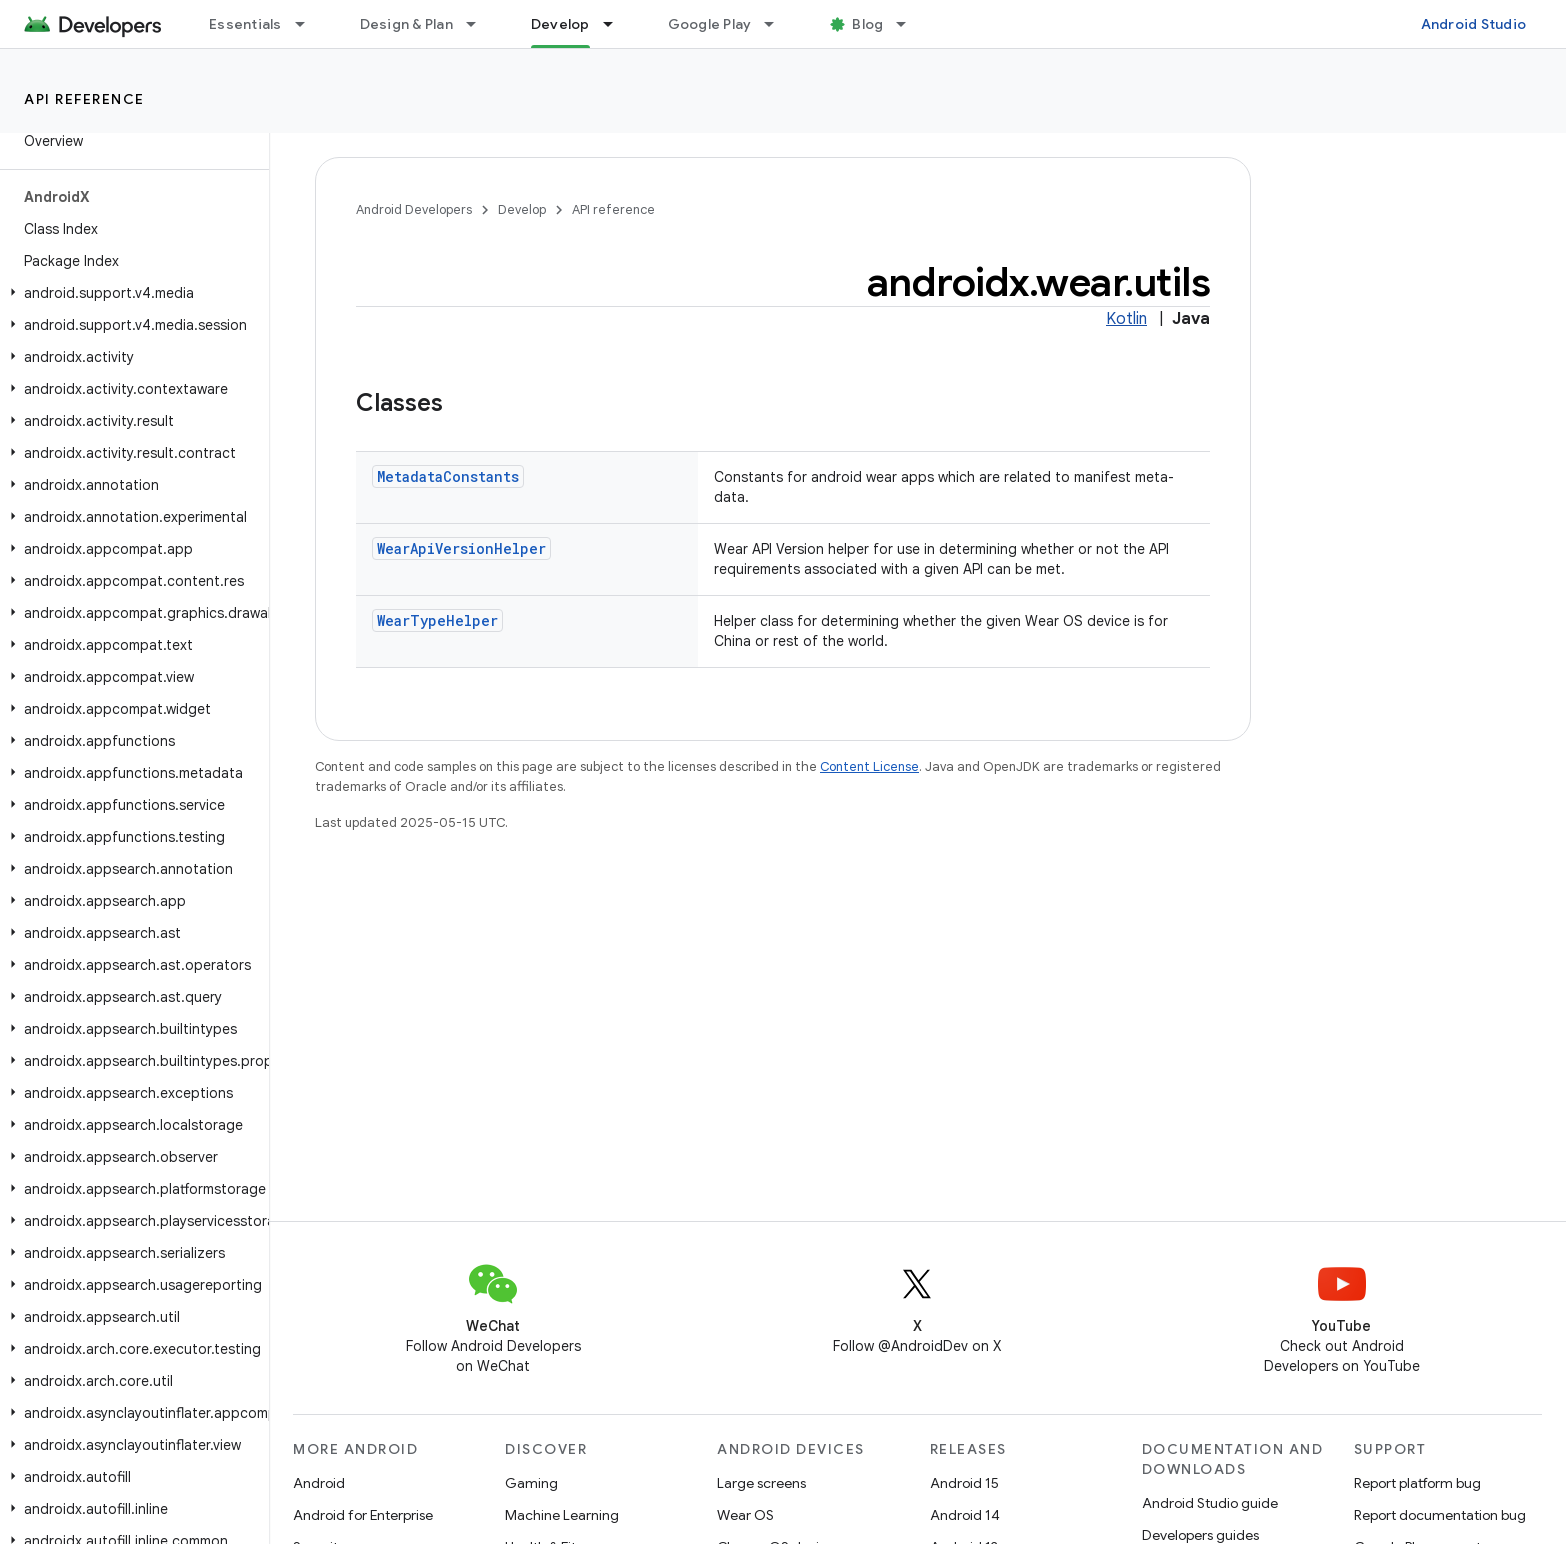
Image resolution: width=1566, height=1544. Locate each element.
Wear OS (745, 1515)
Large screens (761, 1483)
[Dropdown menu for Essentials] (309, 24)
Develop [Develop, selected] (560, 24)
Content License (869, 766)
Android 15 (964, 1483)
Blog (867, 24)
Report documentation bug (1440, 1515)
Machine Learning (562, 1515)
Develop (522, 209)
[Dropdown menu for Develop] (617, 24)
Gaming (531, 1483)
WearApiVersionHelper (461, 548)
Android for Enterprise (363, 1515)
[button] (130, 293)
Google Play (710, 24)
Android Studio (1474, 24)
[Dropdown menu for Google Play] (778, 24)
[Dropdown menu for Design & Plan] (480, 24)
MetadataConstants (448, 476)
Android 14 (965, 1515)
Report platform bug (1417, 1483)
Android (319, 1483)
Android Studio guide (1210, 1503)
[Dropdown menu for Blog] (910, 24)
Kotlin (1126, 319)
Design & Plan (406, 24)
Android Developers (414, 209)
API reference (84, 99)
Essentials (245, 24)
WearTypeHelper (437, 620)
